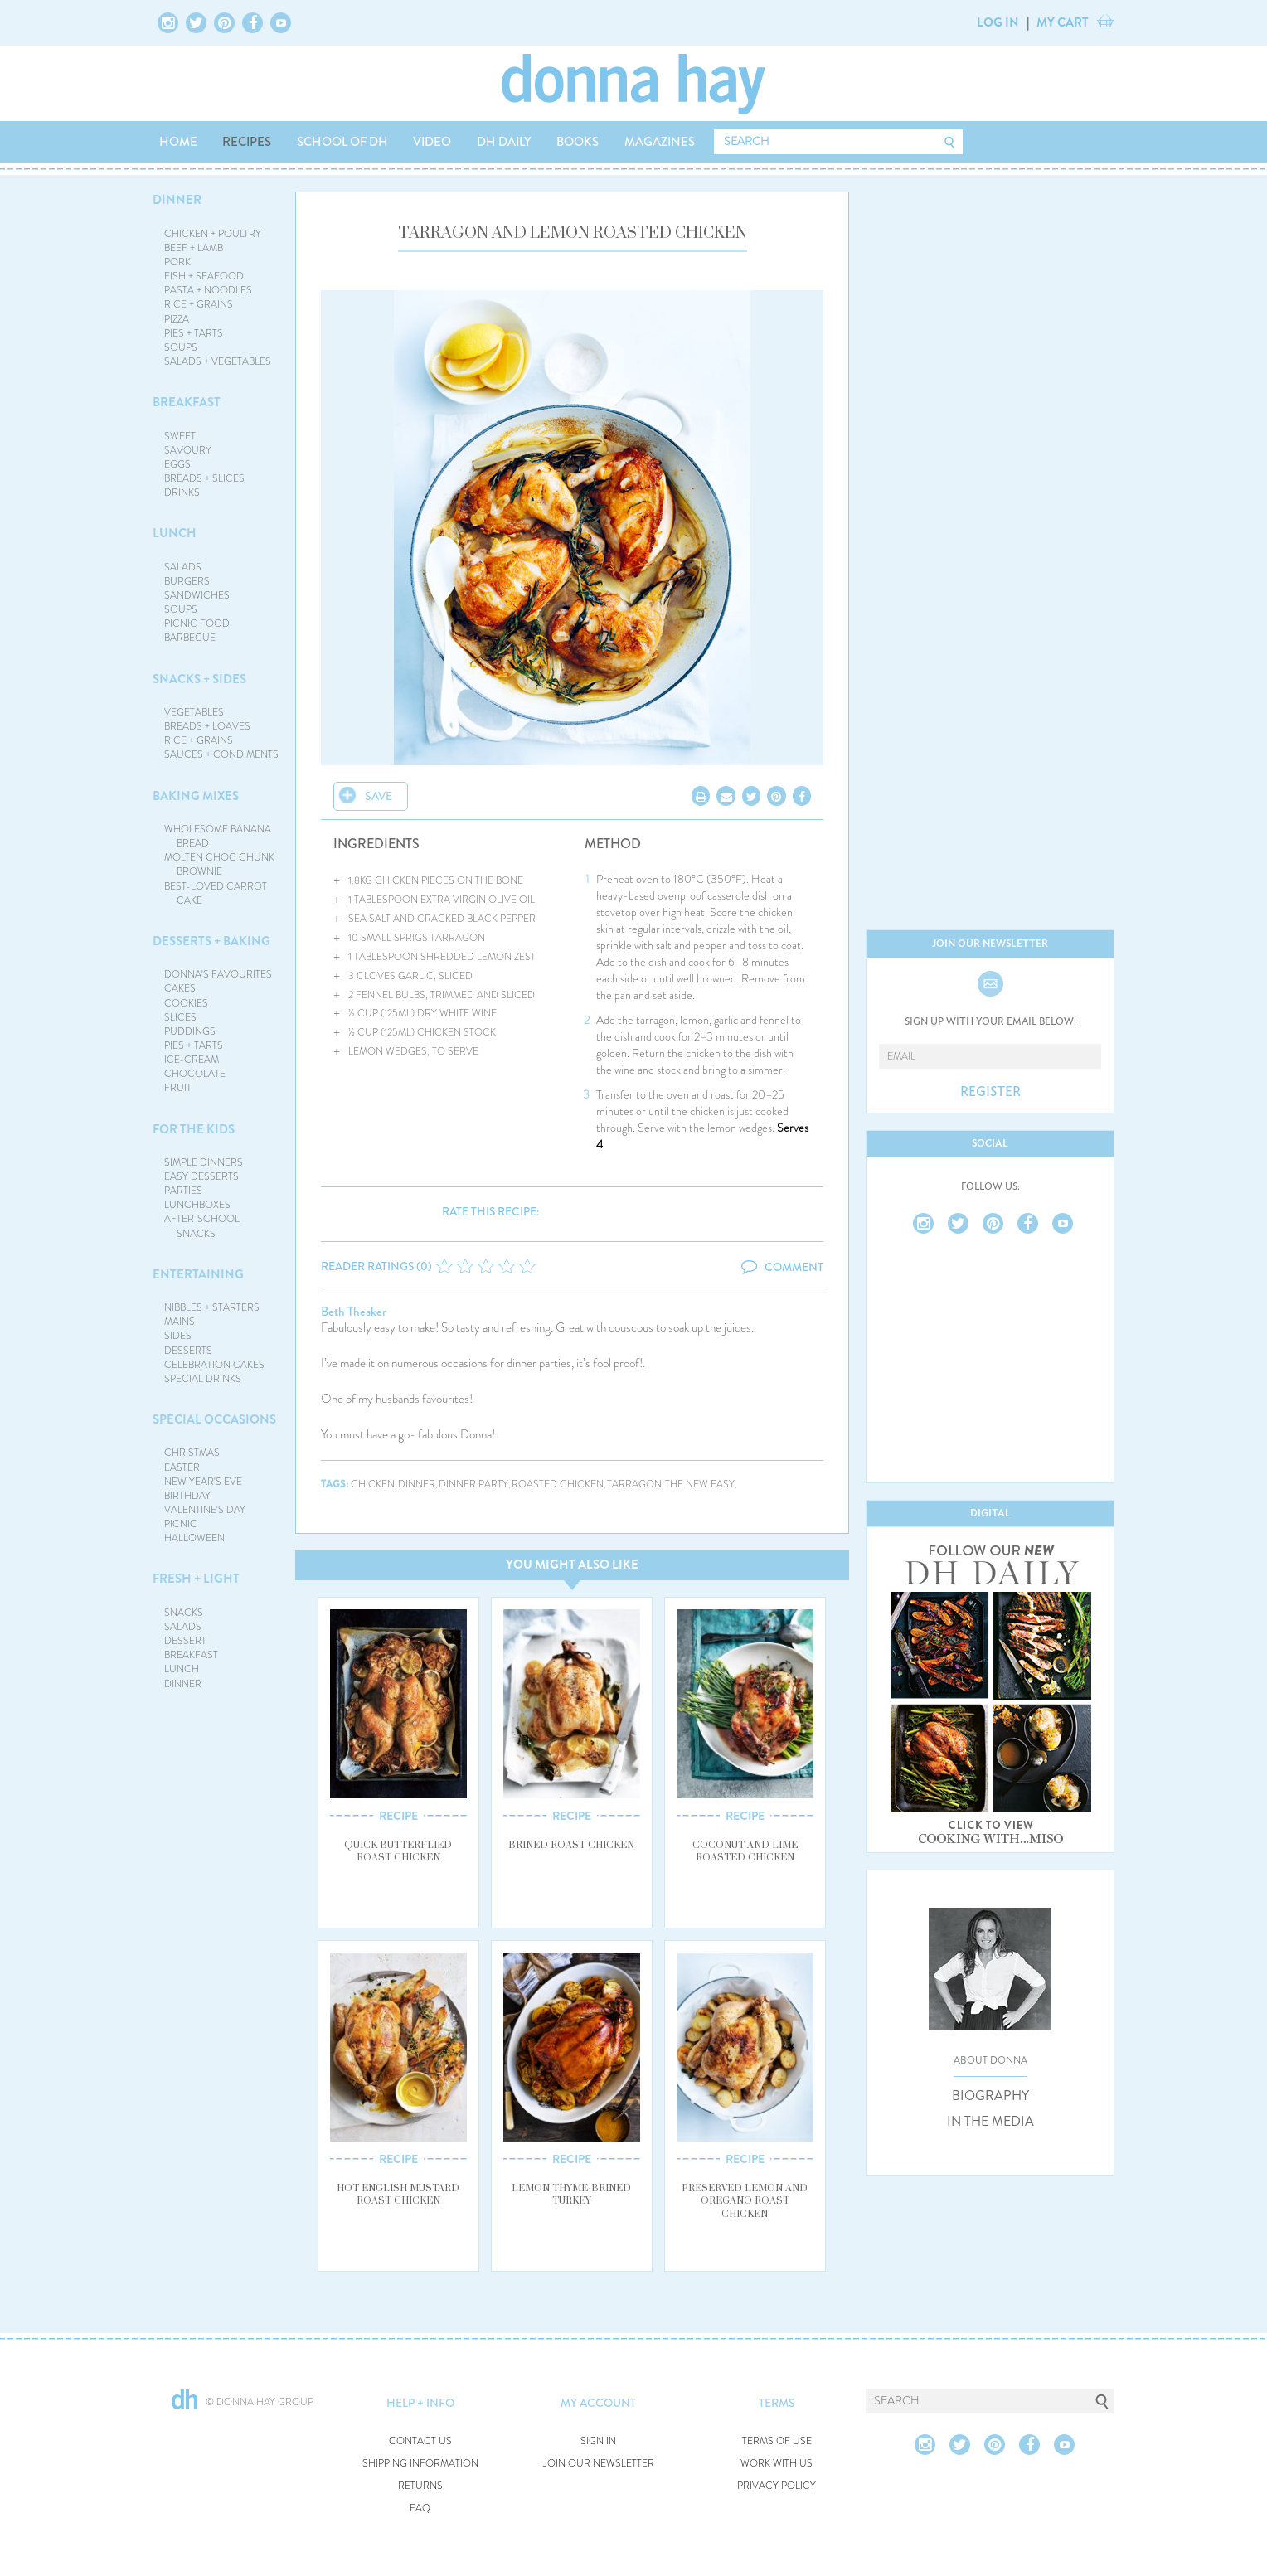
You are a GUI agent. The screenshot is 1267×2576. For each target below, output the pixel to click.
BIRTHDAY (187, 1495)
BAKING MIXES (196, 796)
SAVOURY (187, 450)
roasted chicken (558, 1484)
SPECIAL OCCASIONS (214, 1419)
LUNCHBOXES (197, 1204)
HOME (178, 142)
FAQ (420, 2508)
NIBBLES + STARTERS (212, 1307)
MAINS (179, 1321)
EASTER (182, 1467)
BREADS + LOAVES (207, 726)
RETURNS (420, 2486)
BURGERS (187, 581)
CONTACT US (420, 2441)
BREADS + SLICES (204, 478)
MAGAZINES (659, 142)
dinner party (473, 1484)
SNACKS (183, 1612)
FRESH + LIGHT (196, 1578)
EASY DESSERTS (201, 1176)
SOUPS (180, 347)
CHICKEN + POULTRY (212, 233)
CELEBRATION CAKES (214, 1364)
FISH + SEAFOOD (204, 276)
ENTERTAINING (198, 1274)
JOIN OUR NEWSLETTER (598, 2464)
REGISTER (990, 1092)
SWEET (180, 436)
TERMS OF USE (777, 2441)
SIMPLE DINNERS (203, 1162)
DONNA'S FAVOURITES (218, 974)
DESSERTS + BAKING (211, 941)
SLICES (180, 1017)
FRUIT (178, 1087)
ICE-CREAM (191, 1059)
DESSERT (185, 1640)
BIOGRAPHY (990, 2096)
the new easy (700, 1484)
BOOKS (577, 142)
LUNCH (175, 533)
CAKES (180, 988)
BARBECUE (190, 637)
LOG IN (998, 22)
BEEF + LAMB (193, 247)
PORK (177, 262)
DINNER (177, 200)
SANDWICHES (197, 595)
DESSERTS (188, 1350)
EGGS (177, 464)
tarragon (634, 1484)
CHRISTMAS (192, 1452)
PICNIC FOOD (197, 623)
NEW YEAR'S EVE (203, 1481)
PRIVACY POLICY (776, 2486)
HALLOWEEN (194, 1538)
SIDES (178, 1335)
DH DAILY (504, 142)
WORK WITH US (776, 2464)
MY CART (1062, 22)
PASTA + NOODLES (208, 290)
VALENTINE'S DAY (204, 1509)
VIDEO (432, 142)
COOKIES (186, 1003)
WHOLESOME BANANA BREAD (217, 836)
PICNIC (180, 1523)
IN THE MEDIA (990, 2122)
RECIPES (246, 142)
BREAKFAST (187, 402)
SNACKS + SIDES (199, 679)
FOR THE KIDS (194, 1129)
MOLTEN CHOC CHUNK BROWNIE (219, 864)
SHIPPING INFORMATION (420, 2464)
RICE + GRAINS (198, 304)
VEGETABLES (194, 712)
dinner (416, 1484)
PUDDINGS (190, 1031)
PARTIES (183, 1190)
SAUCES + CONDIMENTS (221, 754)
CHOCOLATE (195, 1073)
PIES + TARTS (193, 333)
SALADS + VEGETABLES (217, 361)
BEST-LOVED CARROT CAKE (215, 893)
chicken (373, 1484)
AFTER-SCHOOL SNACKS (202, 1225)
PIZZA (176, 319)
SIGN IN (598, 2441)
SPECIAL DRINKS (202, 1378)
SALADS (182, 567)
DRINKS (182, 492)
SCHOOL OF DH (342, 142)
